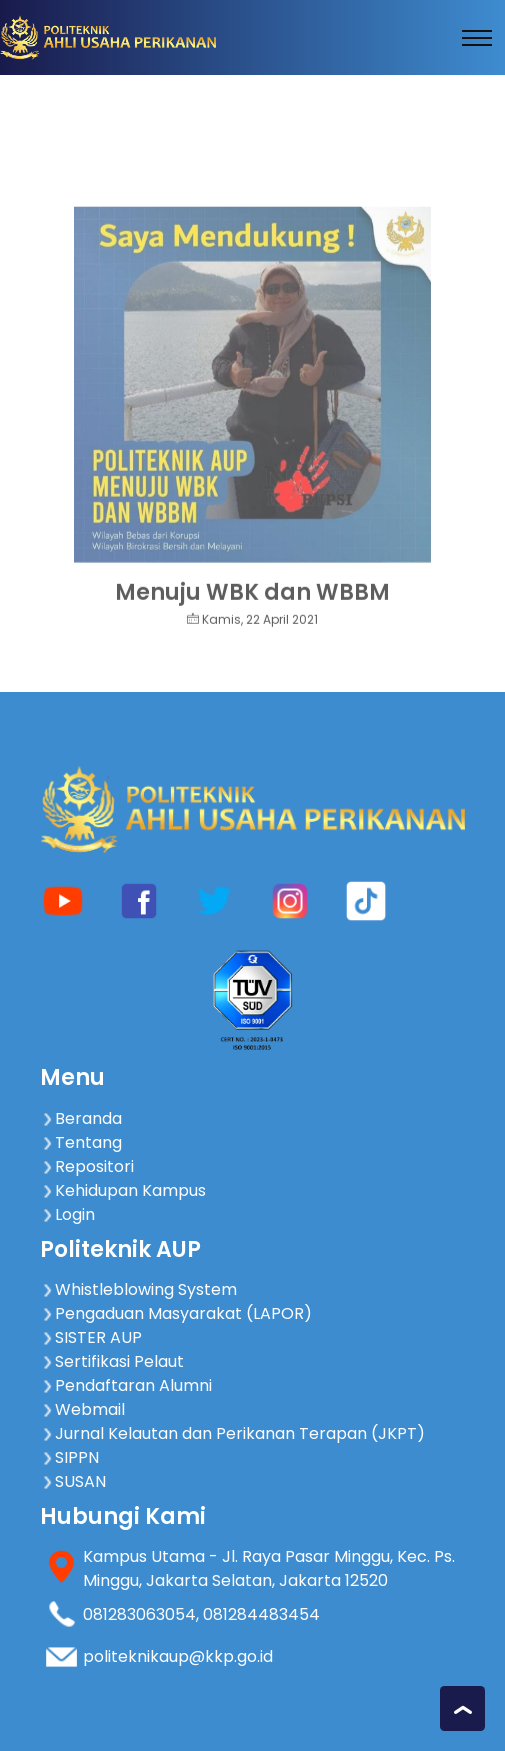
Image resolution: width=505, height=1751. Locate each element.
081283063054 (139, 1614)
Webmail (82, 1409)
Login (67, 1214)
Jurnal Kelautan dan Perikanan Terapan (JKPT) (232, 1433)
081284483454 (261, 1614)
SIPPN (69, 1457)
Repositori (87, 1166)
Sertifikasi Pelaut (112, 1361)
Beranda (81, 1118)
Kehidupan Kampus (123, 1190)
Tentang (81, 1142)
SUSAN (73, 1481)
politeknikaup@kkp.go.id (178, 1656)
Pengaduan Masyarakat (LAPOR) (176, 1313)
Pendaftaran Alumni (126, 1385)
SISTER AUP (91, 1337)
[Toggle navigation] (477, 38)
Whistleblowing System (138, 1289)
